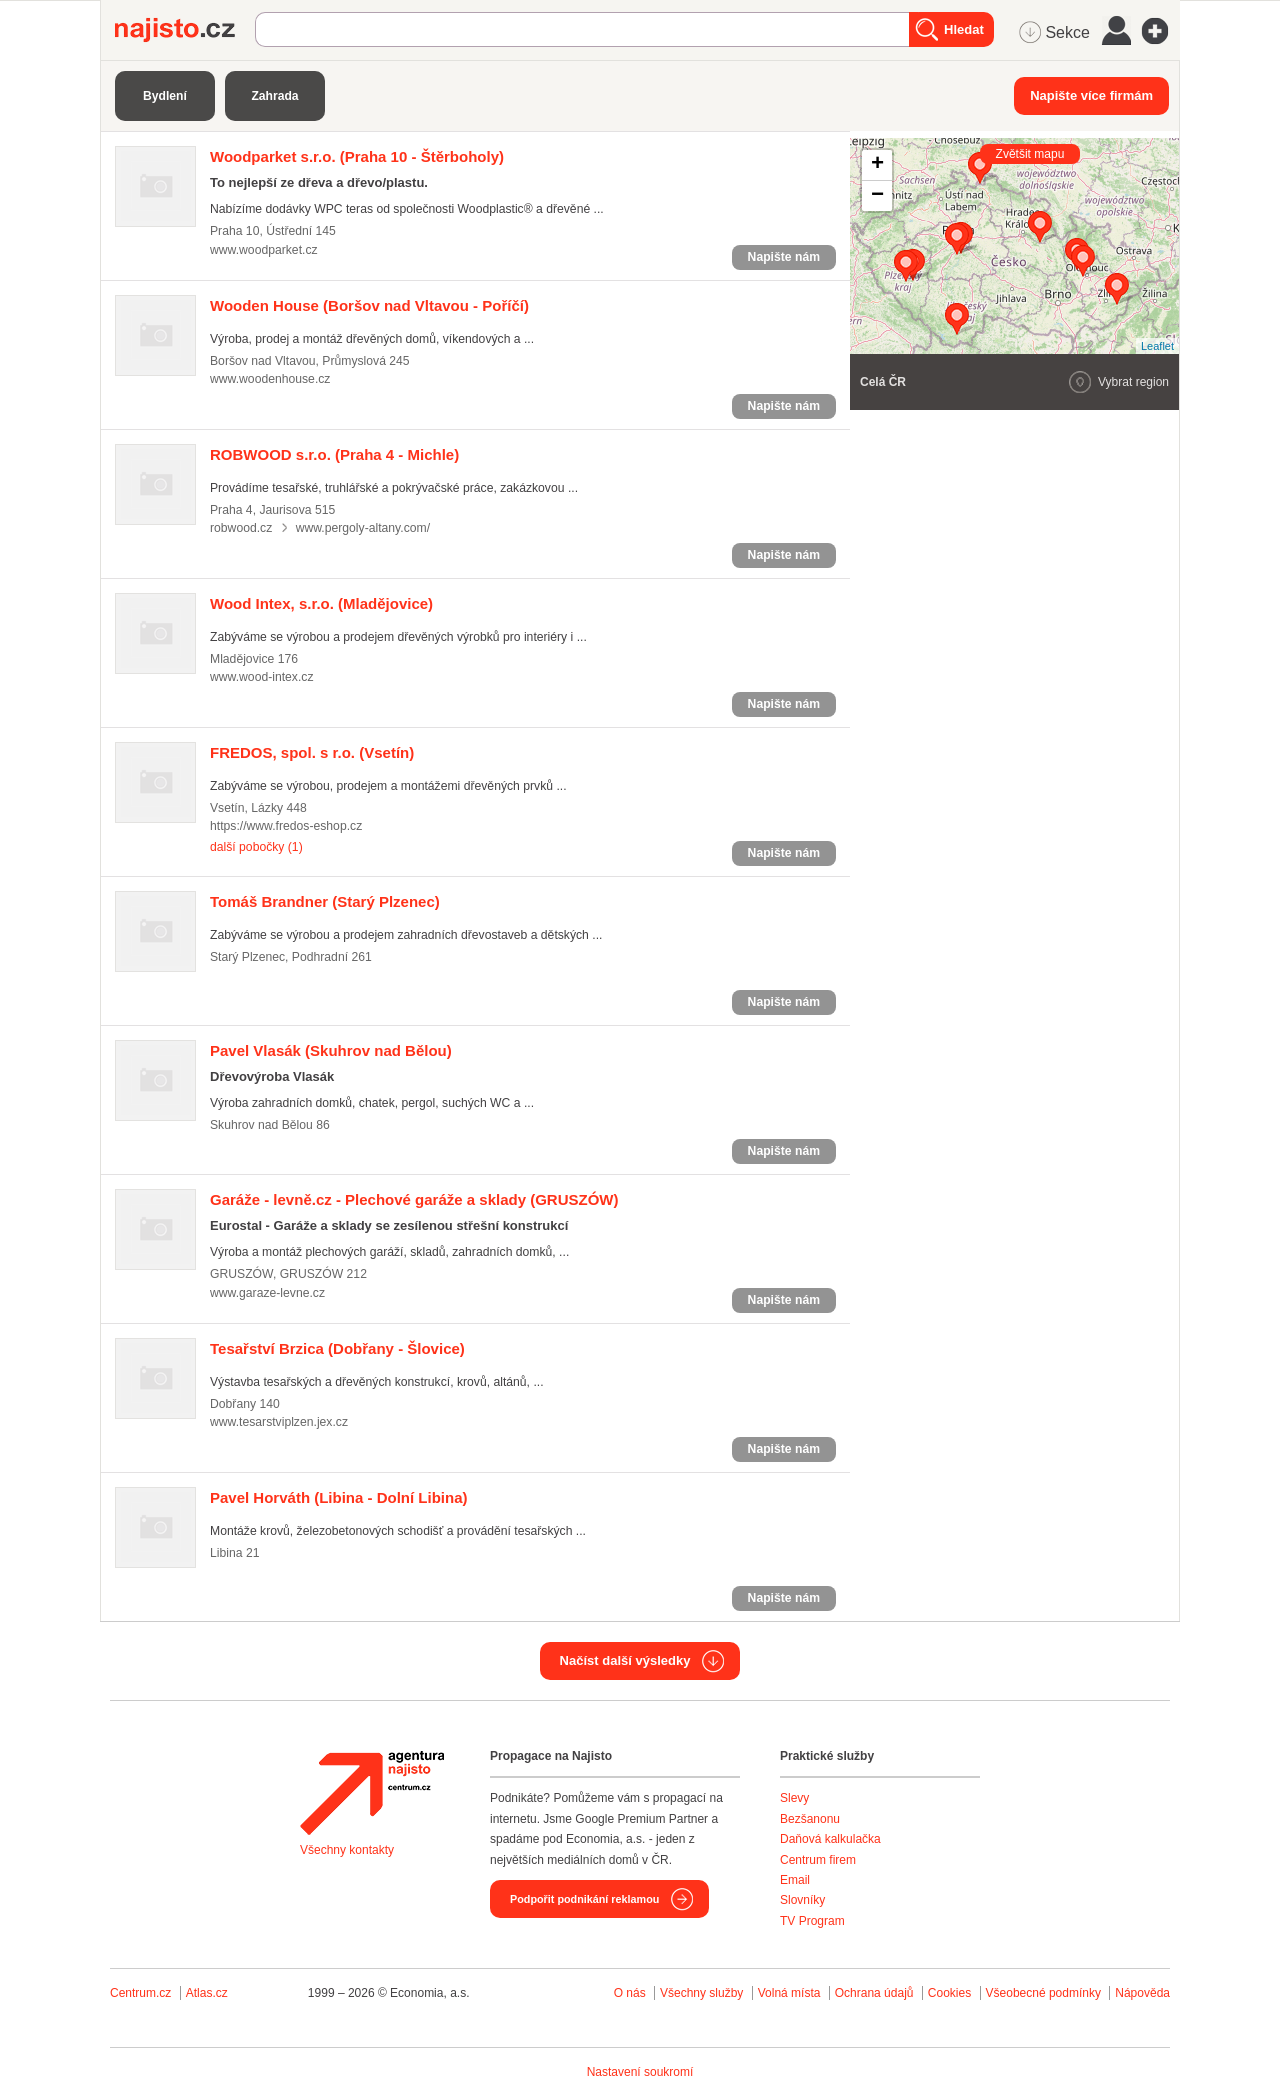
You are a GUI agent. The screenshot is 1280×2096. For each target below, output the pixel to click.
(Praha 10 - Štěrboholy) (357, 156)
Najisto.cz (185, 30)
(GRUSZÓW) (414, 1199)
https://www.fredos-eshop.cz (286, 826)
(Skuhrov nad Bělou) (331, 1050)
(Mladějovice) (321, 603)
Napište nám (784, 257)
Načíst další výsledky (625, 1660)
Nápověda (1142, 1993)
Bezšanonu (810, 1819)
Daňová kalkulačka (830, 1839)
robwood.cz (241, 528)
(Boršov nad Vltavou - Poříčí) (369, 305)
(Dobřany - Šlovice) (337, 1348)
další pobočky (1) (256, 847)
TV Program (812, 1921)
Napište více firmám (1091, 95)
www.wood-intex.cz (262, 677)
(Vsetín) (312, 752)
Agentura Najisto (372, 1793)
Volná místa (789, 1993)
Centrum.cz (140, 1993)
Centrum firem (818, 1860)
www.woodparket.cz (264, 250)
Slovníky (802, 1900)
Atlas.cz (207, 1993)
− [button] (877, 196)
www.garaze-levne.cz (267, 1293)
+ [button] (877, 165)
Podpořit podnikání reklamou (584, 1899)
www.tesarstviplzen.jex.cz (279, 1422)
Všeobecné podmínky (1043, 1993)
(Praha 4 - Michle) (334, 454)
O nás (630, 1993)
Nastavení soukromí (640, 2072)
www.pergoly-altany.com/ (363, 528)
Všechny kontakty (347, 1850)
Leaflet (1157, 346)
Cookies (949, 1993)
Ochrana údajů (874, 1993)
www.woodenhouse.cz (270, 379)
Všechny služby (703, 1993)
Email (795, 1880)
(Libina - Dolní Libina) (339, 1497)
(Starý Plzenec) (325, 901)
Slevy (794, 1798)
